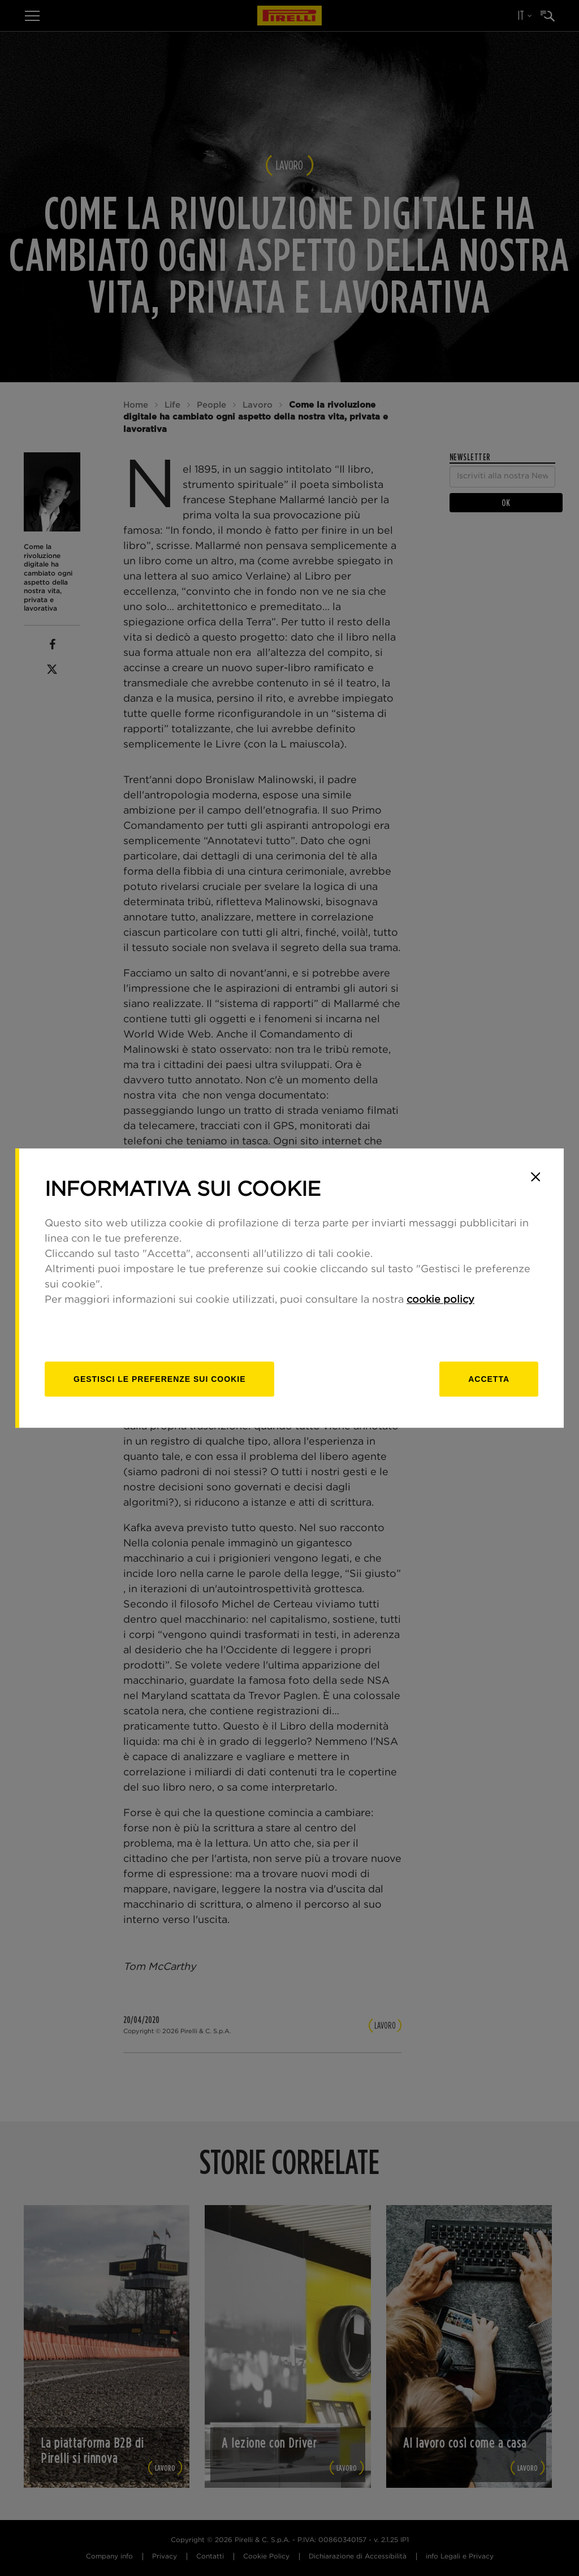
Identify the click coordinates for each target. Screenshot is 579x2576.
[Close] (535, 1176)
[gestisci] (159, 1379)
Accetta (488, 1379)
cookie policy (440, 1299)
